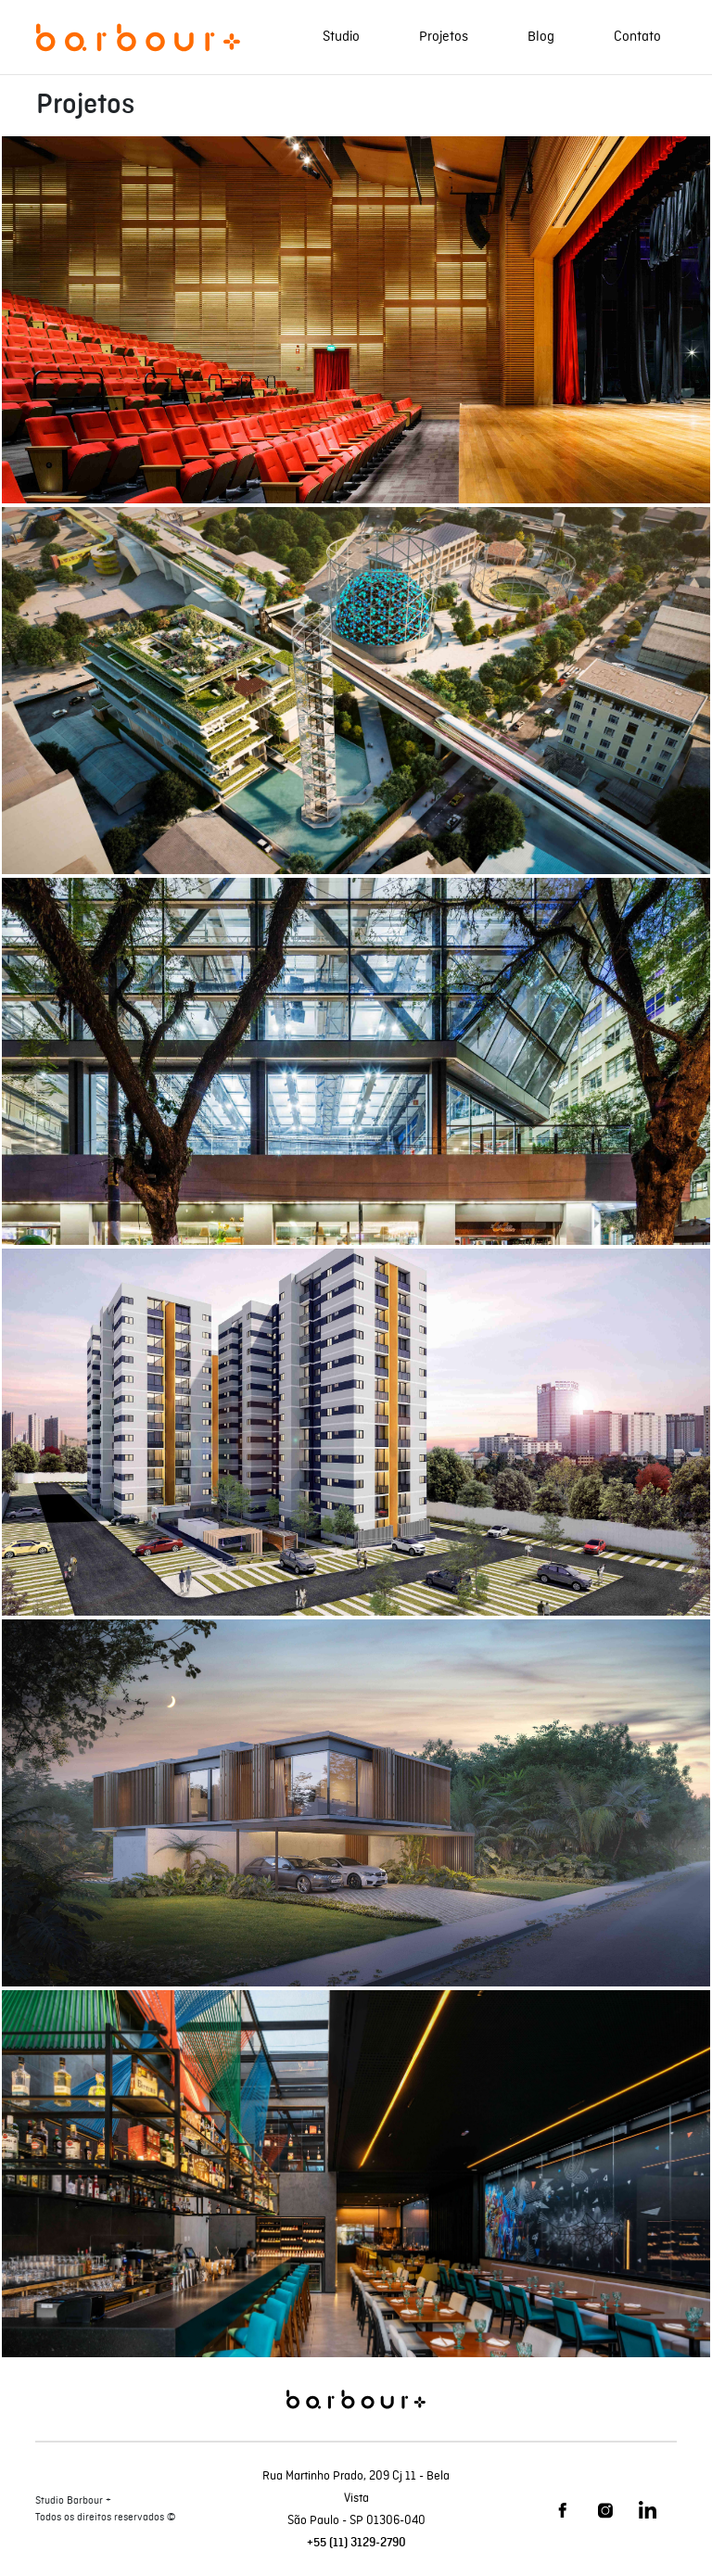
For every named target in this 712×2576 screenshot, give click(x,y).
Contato (637, 37)
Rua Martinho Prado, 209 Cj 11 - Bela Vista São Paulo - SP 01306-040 (356, 2498)
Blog (541, 37)
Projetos (443, 37)
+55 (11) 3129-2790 (356, 2542)
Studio (341, 37)
